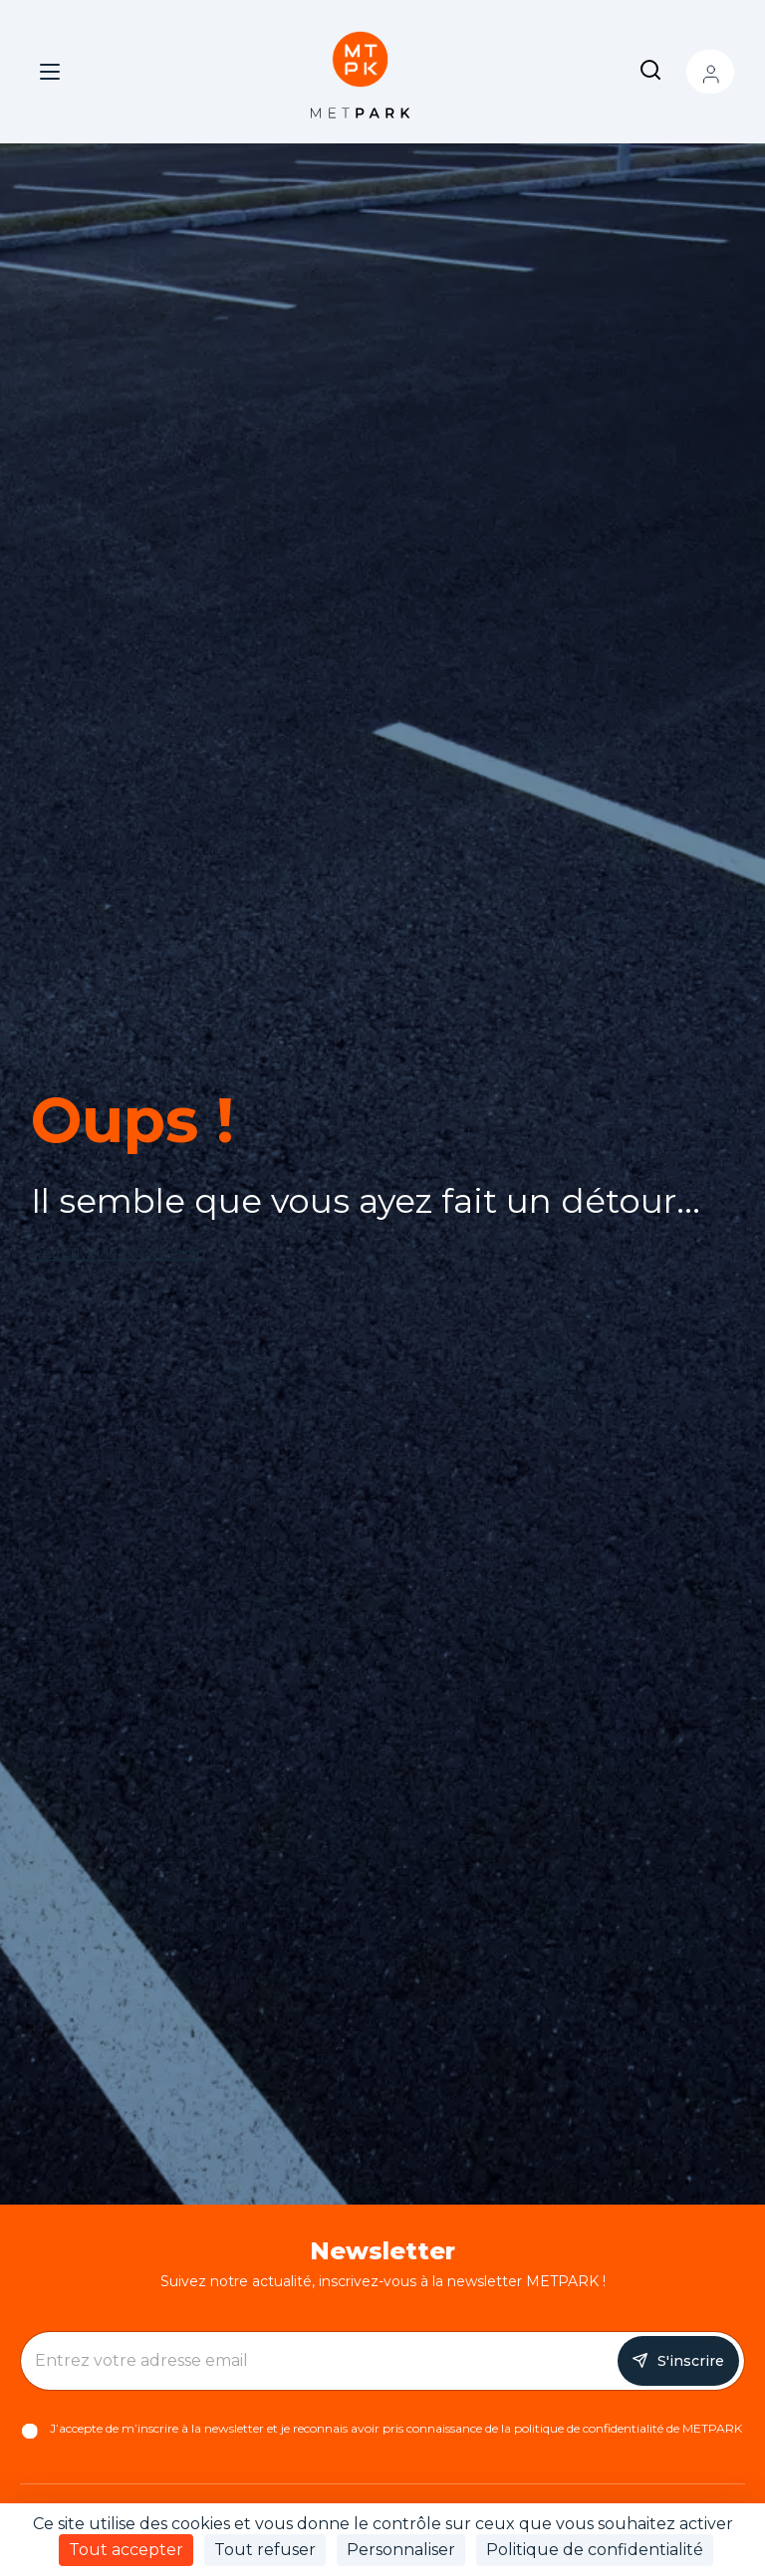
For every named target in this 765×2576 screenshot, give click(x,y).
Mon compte (710, 72)
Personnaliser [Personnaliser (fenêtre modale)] (401, 2549)
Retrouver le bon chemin (118, 1254)
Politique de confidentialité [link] (594, 2549)
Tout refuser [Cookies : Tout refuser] (265, 2549)
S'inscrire (690, 2361)
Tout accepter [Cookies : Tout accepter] (126, 2549)
